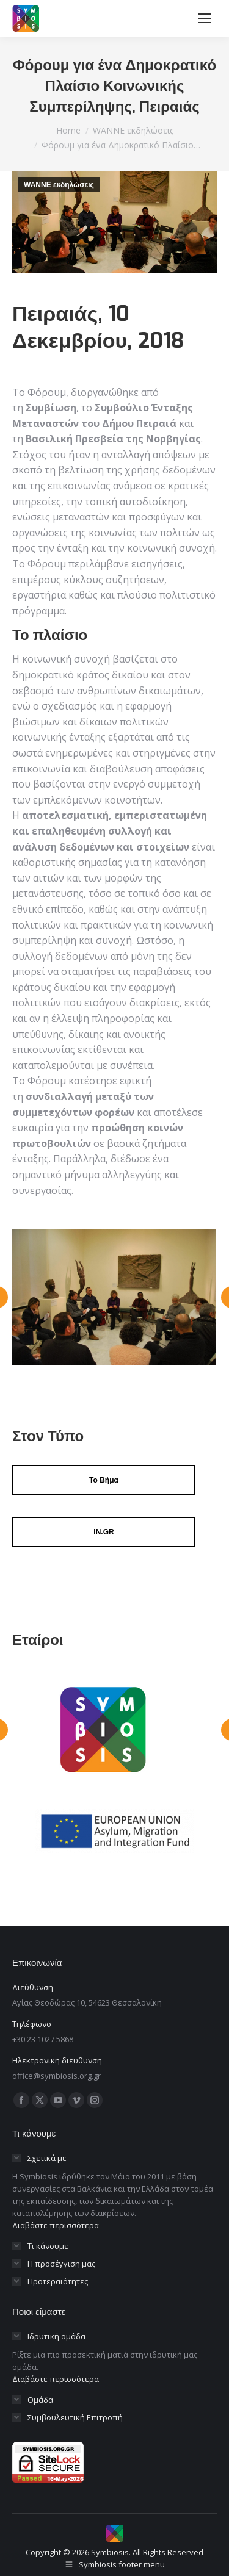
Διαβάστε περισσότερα (55, 2225)
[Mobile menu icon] (204, 18)
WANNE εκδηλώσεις (59, 185)
